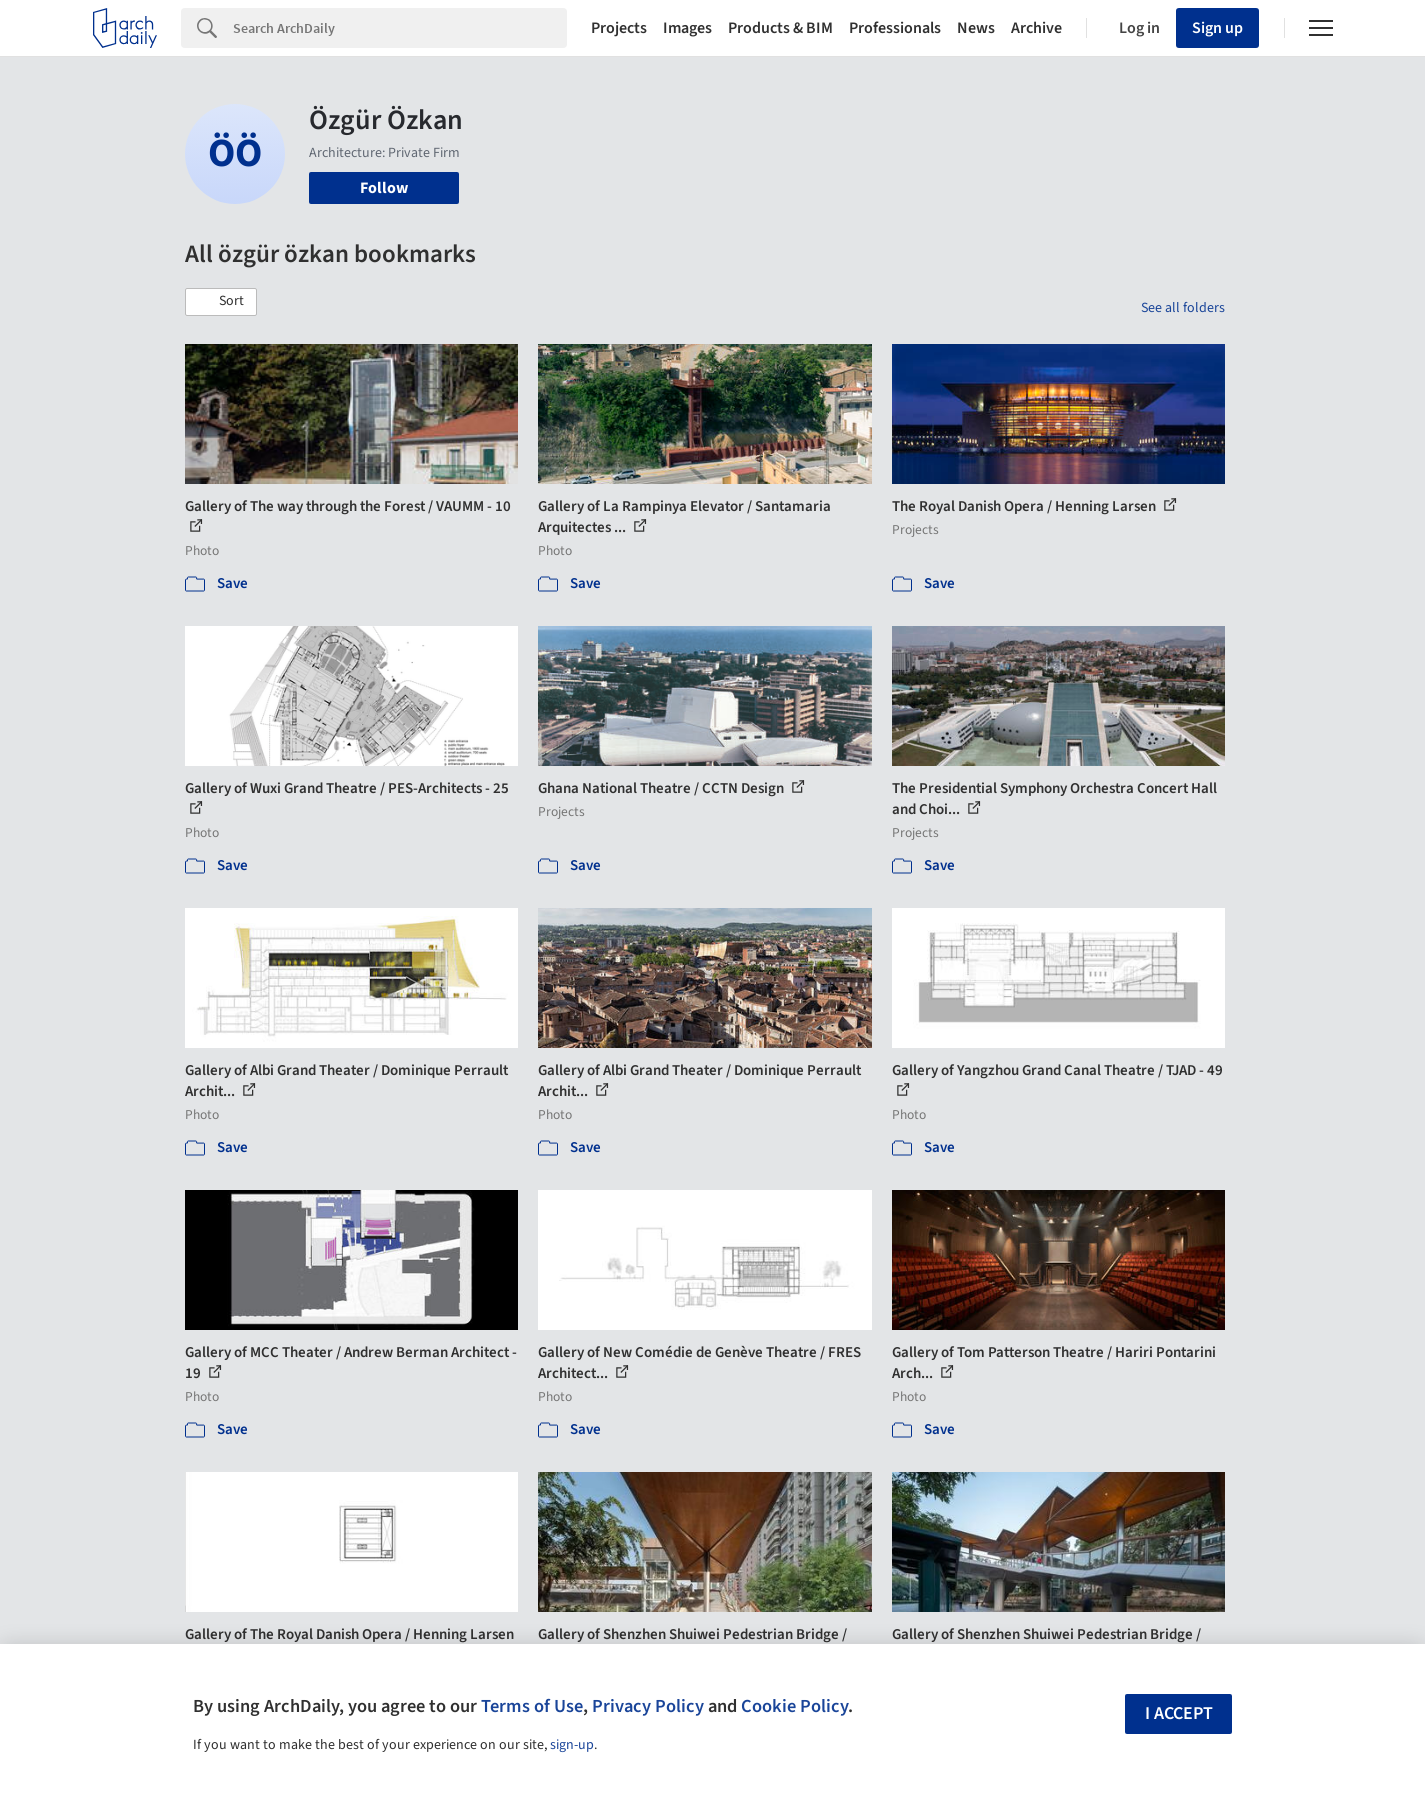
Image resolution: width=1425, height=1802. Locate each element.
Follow (384, 188)
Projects (619, 28)
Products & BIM (780, 28)
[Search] (400, 28)
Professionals (895, 28)
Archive (1036, 28)
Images (687, 28)
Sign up (1217, 28)
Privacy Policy (648, 1706)
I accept (1179, 1713)
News (976, 28)
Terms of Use (532, 1706)
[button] (221, 302)
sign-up (572, 1745)
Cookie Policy (794, 1706)
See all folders (1183, 308)
